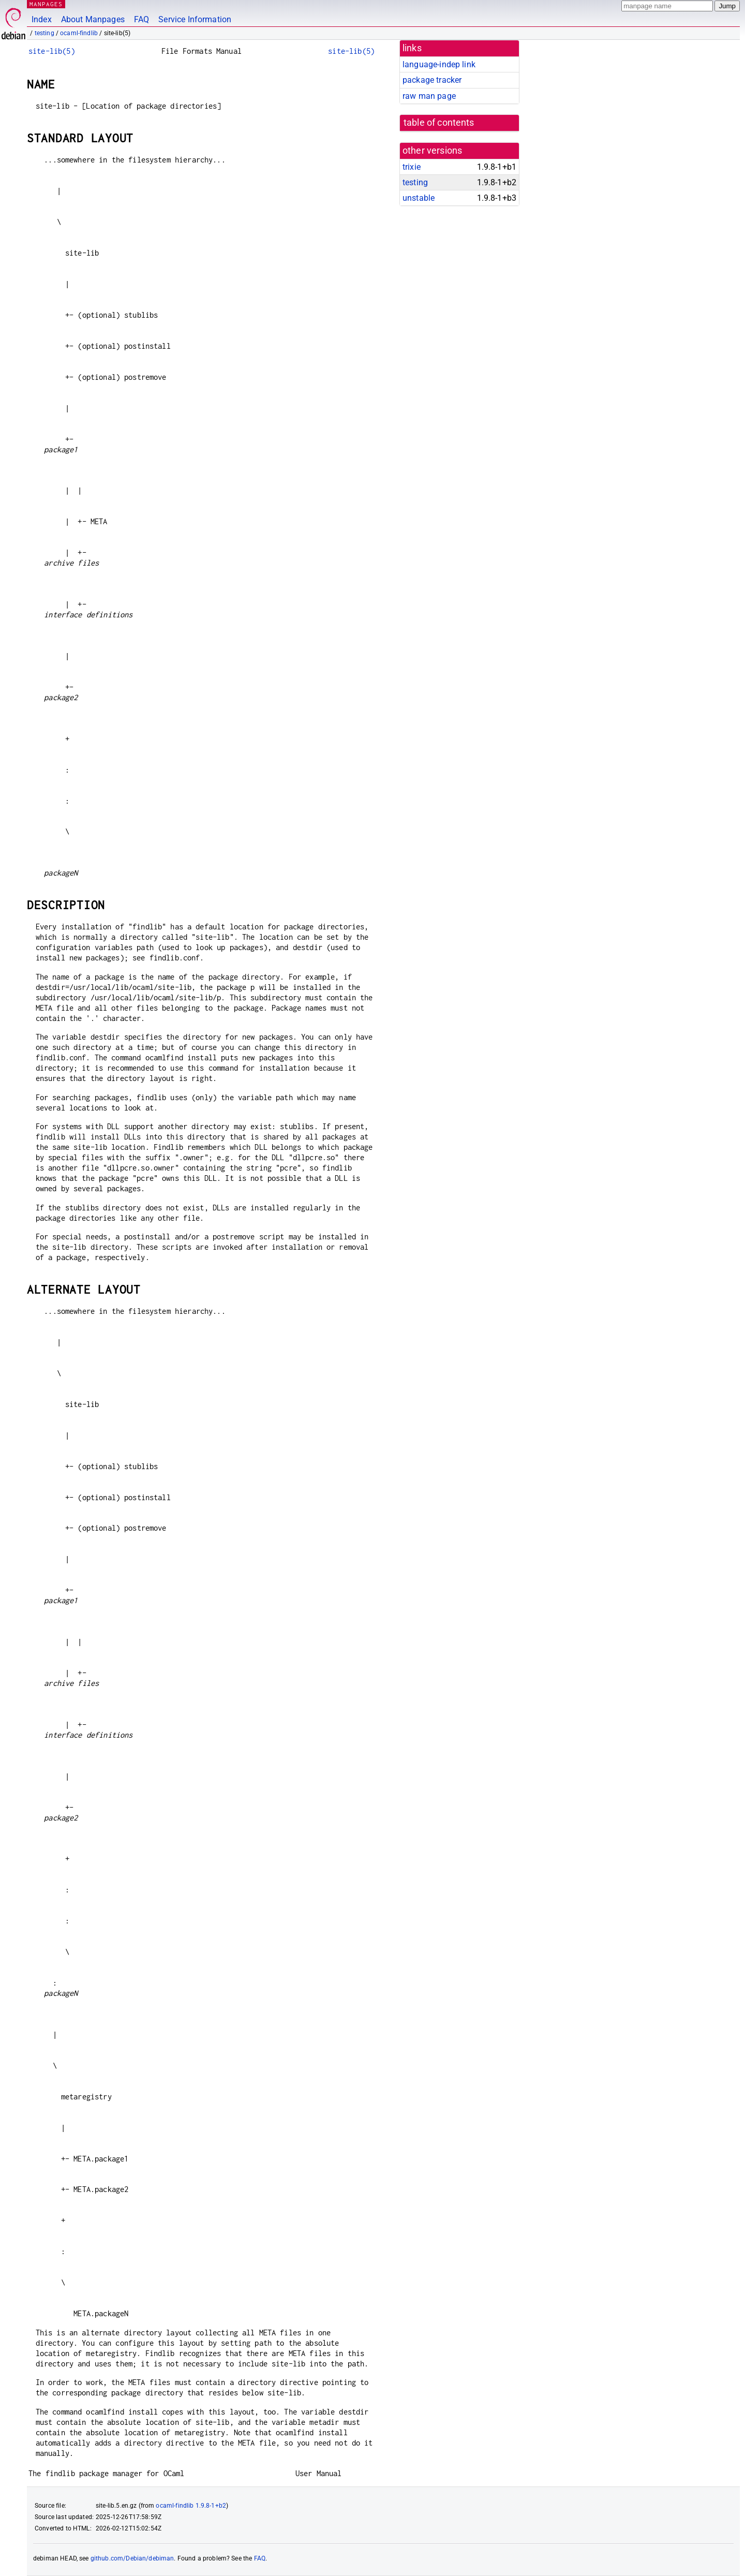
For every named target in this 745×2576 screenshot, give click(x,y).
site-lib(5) (51, 51)
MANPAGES (46, 4)
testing (44, 33)
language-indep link (439, 64)
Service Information (194, 19)
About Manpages (93, 19)
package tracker (432, 80)
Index (42, 19)
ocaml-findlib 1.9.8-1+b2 (191, 2505)
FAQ (141, 19)
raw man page (429, 96)
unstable (419, 198)
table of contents (439, 122)
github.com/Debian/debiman (132, 2558)
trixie (412, 167)
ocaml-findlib (79, 33)
